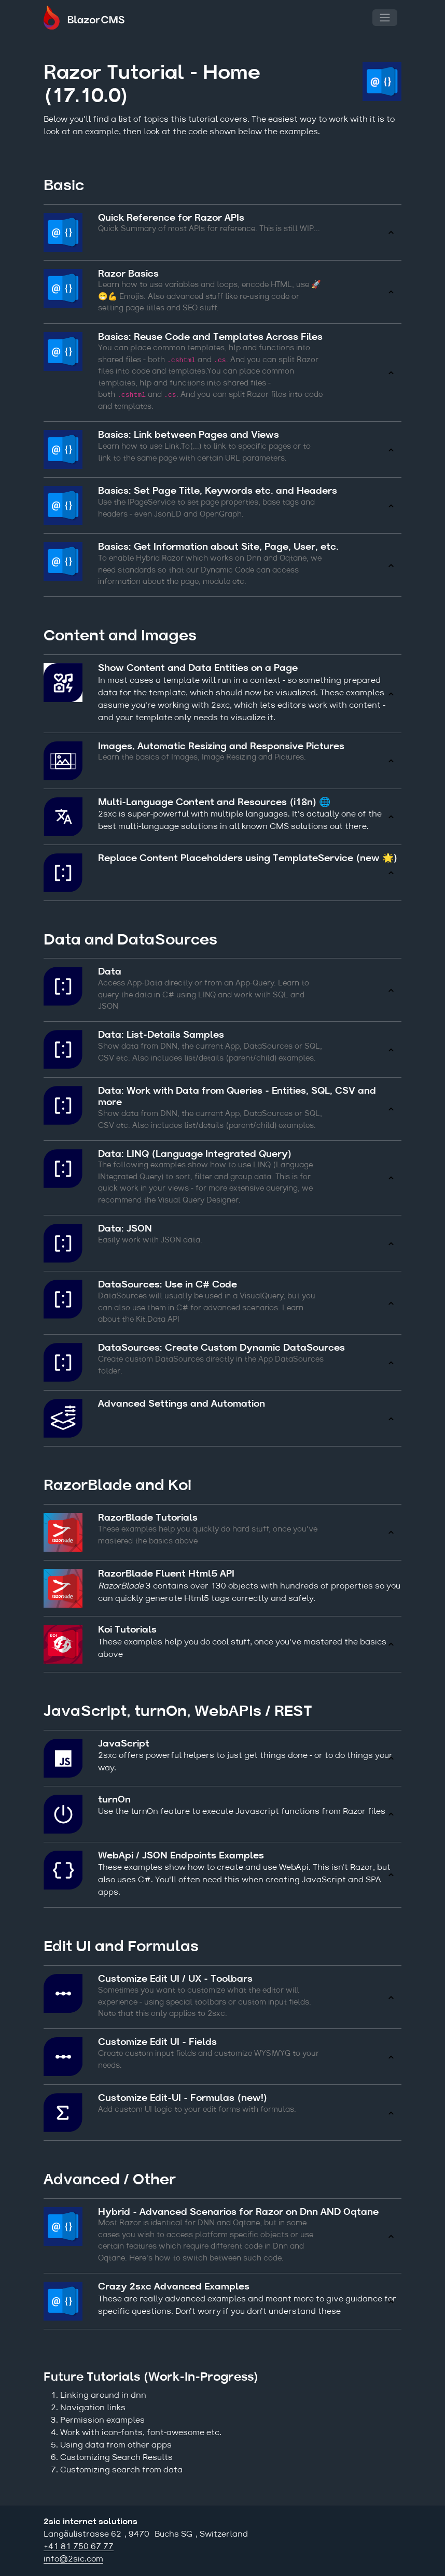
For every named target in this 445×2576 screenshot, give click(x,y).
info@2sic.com (73, 2559)
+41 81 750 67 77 (79, 2547)
